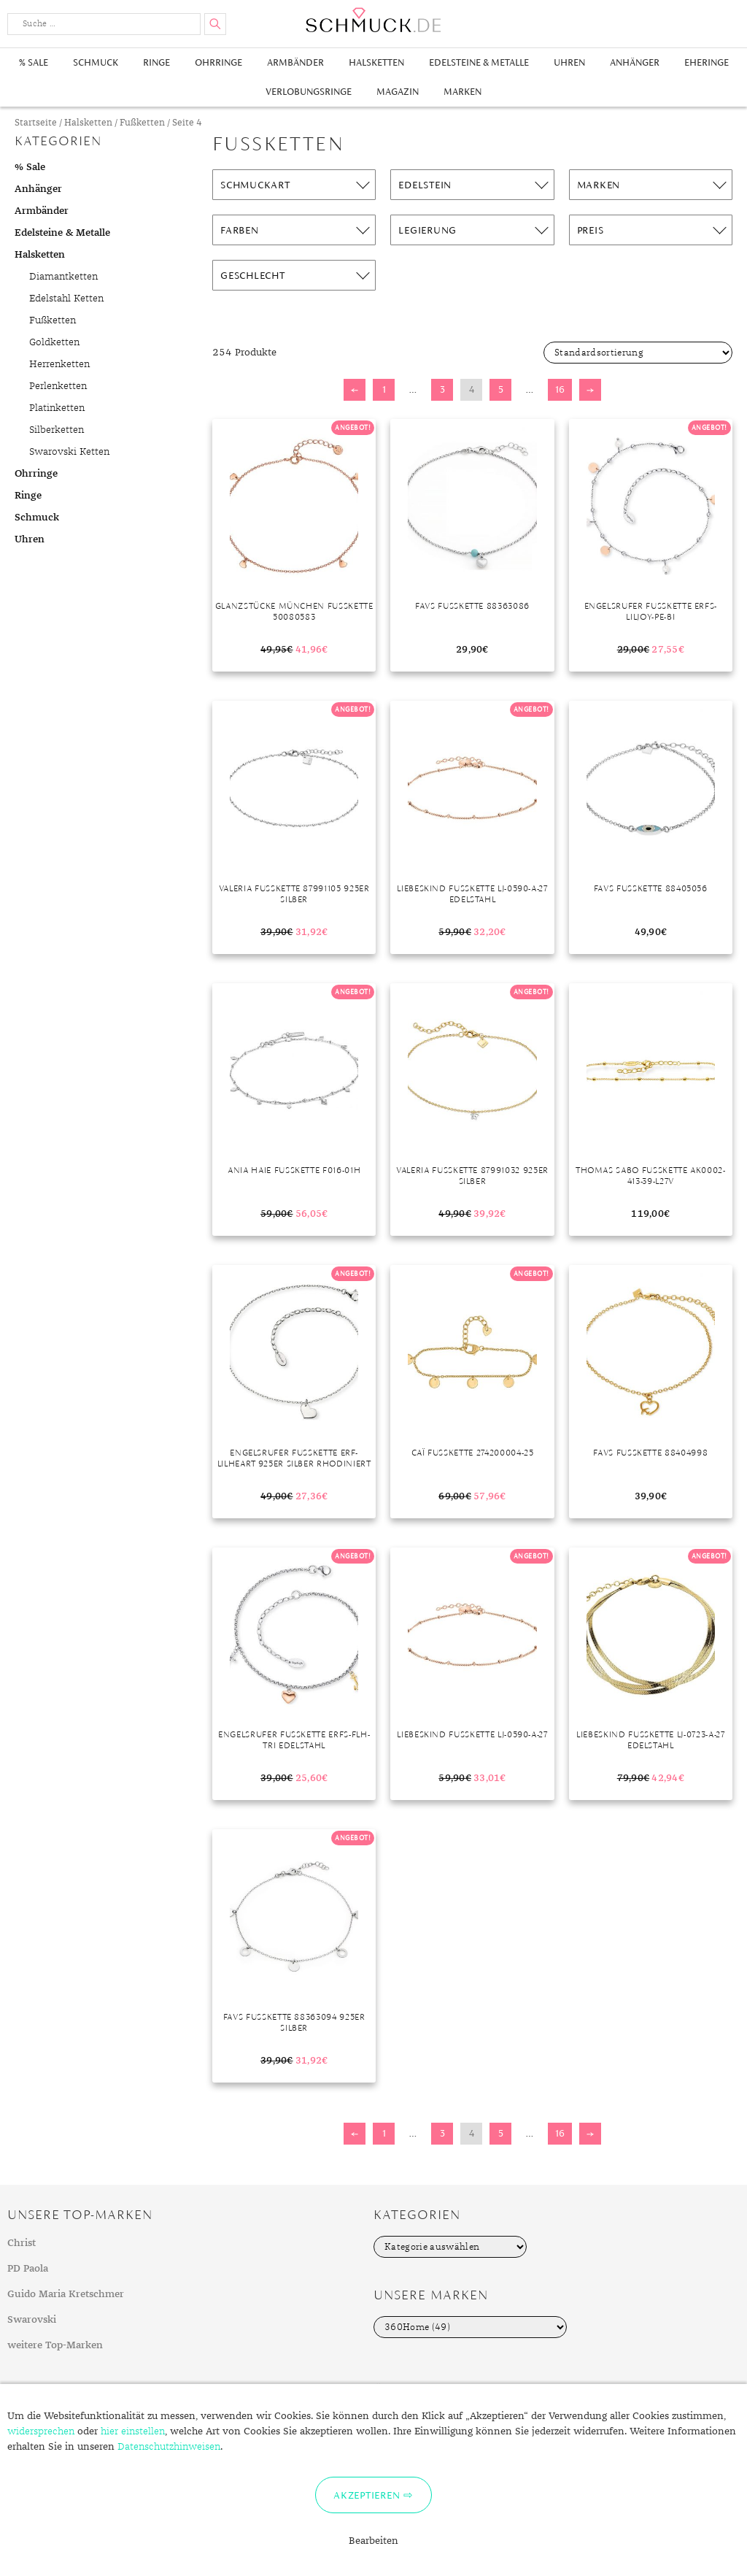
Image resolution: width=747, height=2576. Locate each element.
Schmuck (95, 62)
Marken (462, 91)
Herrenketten (59, 364)
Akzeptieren (366, 2495)
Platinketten (57, 408)
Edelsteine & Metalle (479, 62)
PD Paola (27, 2269)
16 (560, 389)
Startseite (36, 123)
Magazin (397, 91)
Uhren (569, 62)
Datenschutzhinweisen (168, 2447)
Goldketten (54, 342)
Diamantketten (63, 277)
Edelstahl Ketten (66, 298)
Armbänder (295, 62)
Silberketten (56, 430)
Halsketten (376, 62)
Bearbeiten (373, 2541)
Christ (21, 2243)
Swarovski (31, 2320)
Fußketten (142, 123)
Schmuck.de (373, 20)
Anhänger (634, 62)
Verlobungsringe (309, 91)
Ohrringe (218, 62)
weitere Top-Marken (55, 2345)
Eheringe (706, 62)
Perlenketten (58, 386)
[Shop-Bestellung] (637, 353)
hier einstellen (133, 2431)
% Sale (33, 62)
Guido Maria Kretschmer (65, 2294)
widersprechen (40, 2431)
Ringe (156, 62)
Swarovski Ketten (69, 452)
